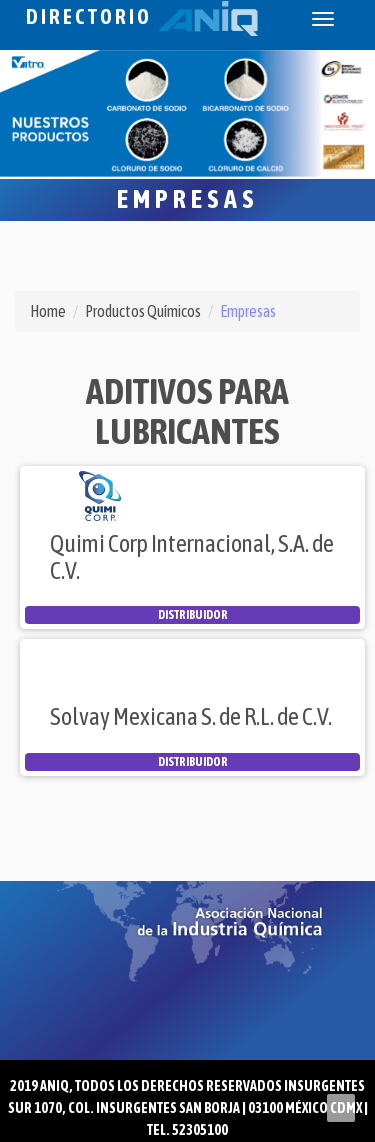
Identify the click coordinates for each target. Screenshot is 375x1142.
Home (48, 311)
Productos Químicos (143, 311)
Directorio (142, 16)
